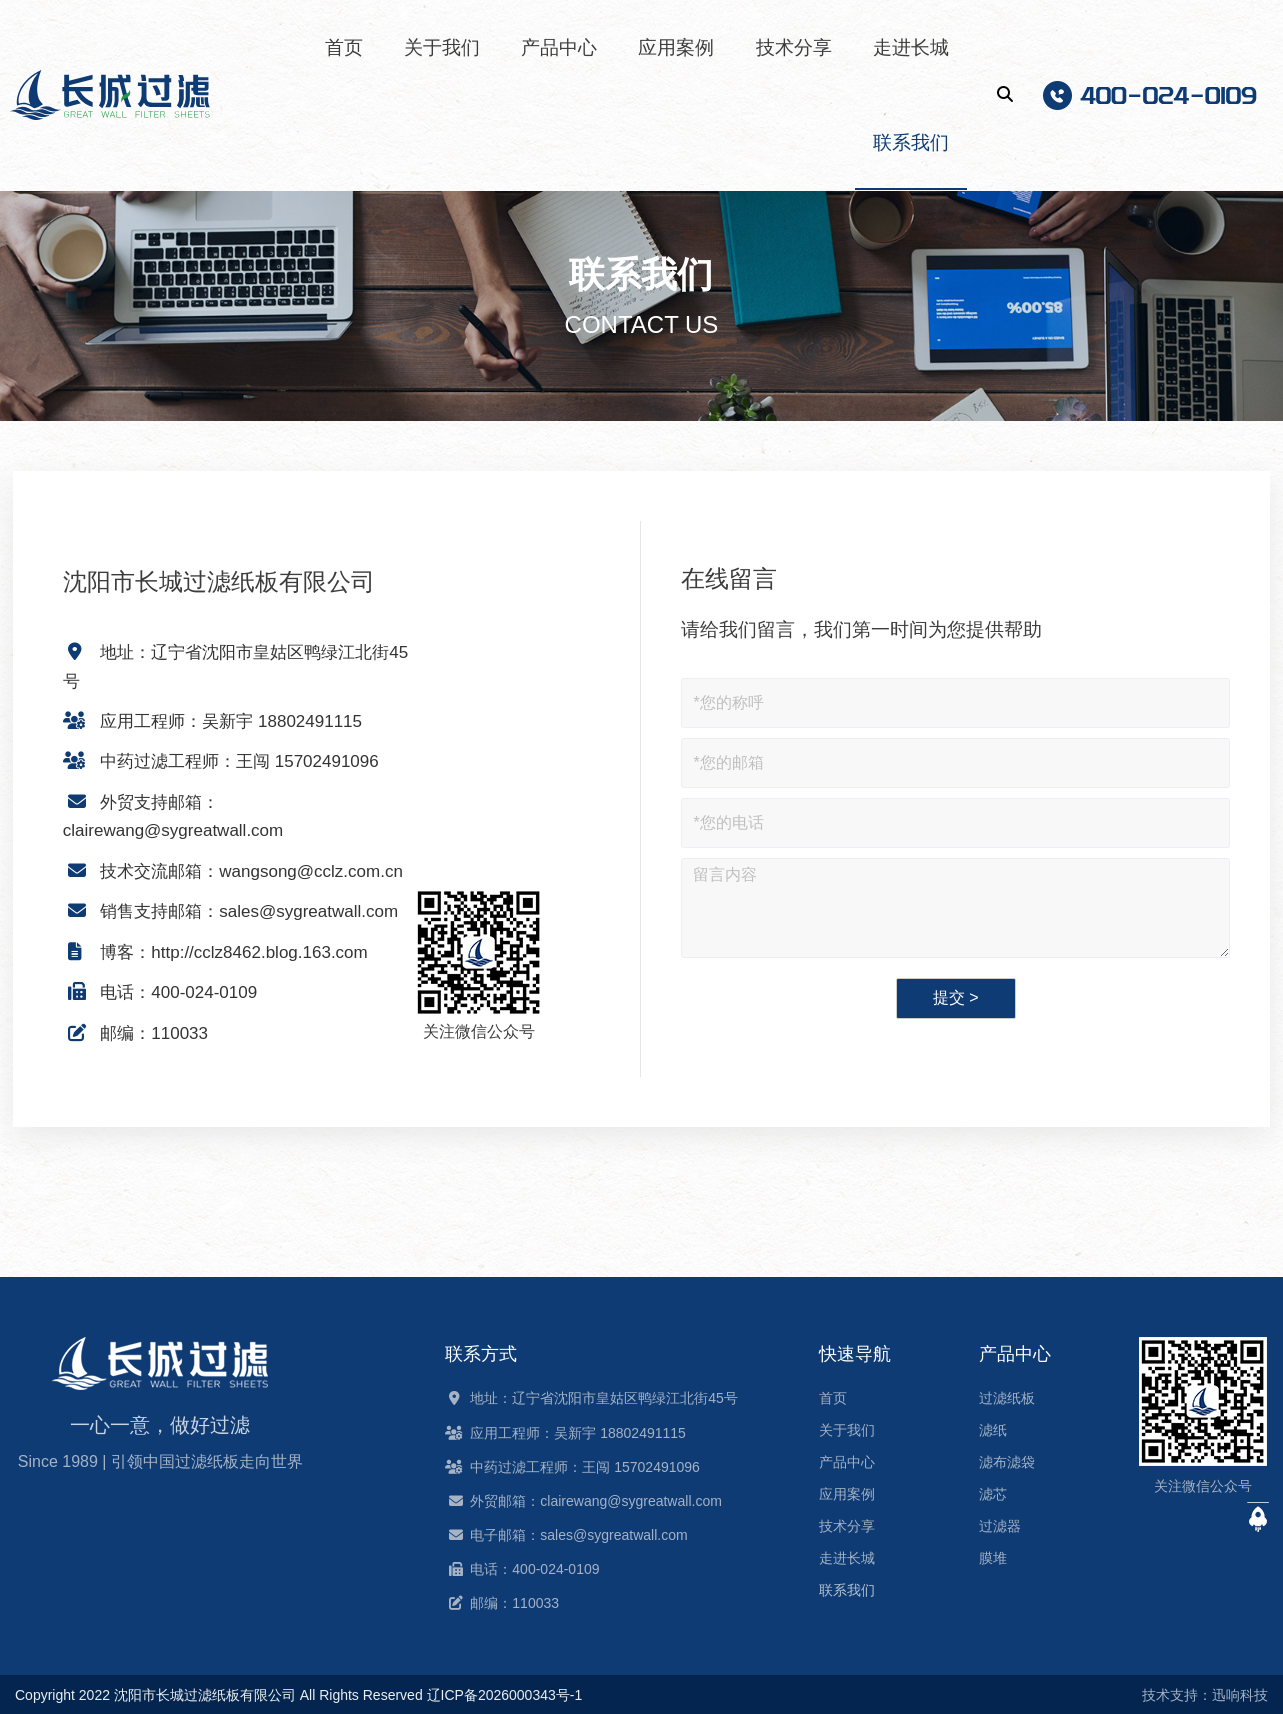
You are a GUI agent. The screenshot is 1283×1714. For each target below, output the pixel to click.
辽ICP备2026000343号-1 (505, 1695)
